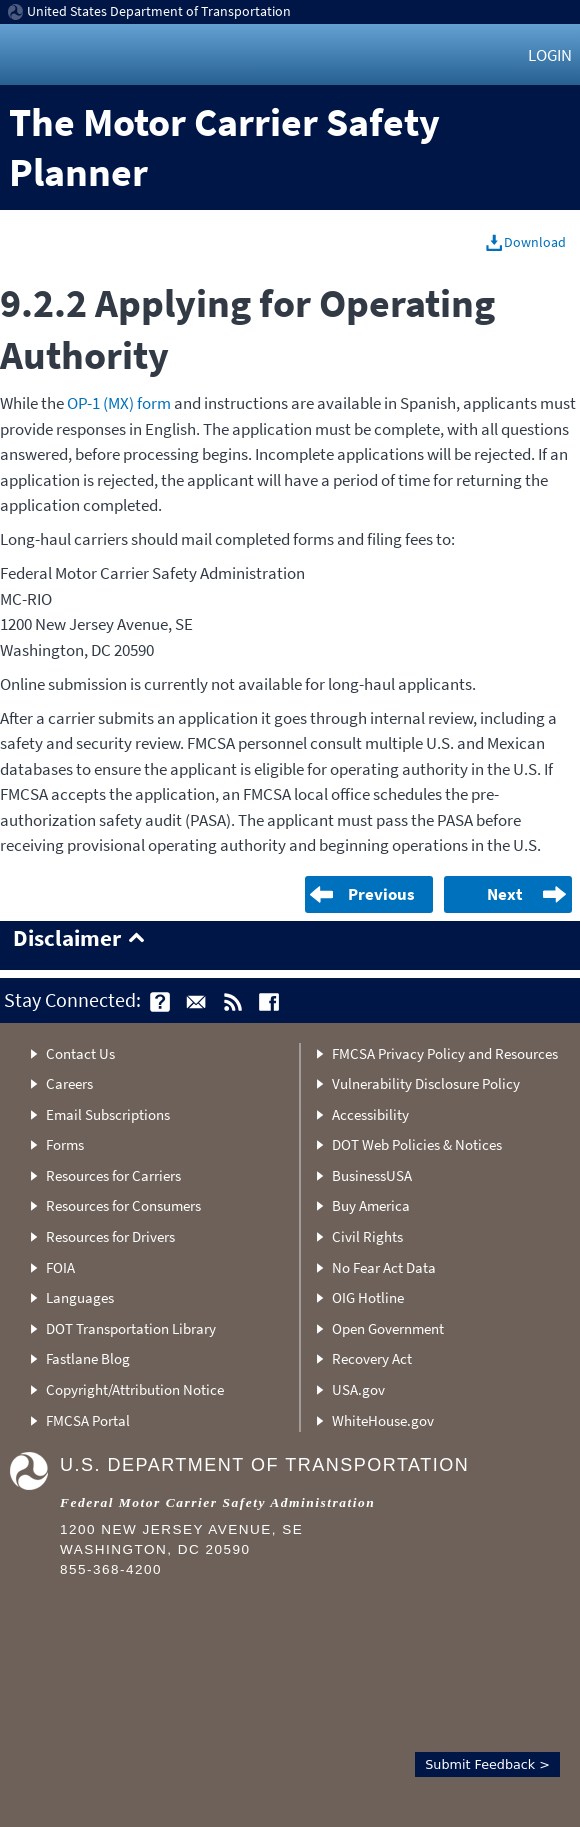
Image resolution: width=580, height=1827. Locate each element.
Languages (80, 1297)
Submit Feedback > (487, 1764)
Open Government (388, 1328)
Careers (69, 1083)
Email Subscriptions (108, 1114)
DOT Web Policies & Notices (417, 1144)
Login (550, 55)
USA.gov (358, 1389)
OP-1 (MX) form (119, 403)
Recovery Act (372, 1358)
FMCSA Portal (88, 1420)
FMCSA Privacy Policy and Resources (445, 1053)
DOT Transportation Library (131, 1328)
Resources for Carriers (113, 1175)
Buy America (371, 1205)
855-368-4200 (111, 1569)
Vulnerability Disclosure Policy (426, 1083)
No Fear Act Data (384, 1267)
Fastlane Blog (88, 1358)
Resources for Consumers (123, 1205)
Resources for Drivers (110, 1236)
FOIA (60, 1267)
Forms (65, 1144)
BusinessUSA (372, 1175)
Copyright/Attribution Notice (135, 1389)
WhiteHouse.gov (383, 1420)
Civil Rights (367, 1236)
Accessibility (370, 1114)
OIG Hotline (368, 1297)
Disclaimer (67, 939)
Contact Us (80, 1053)
